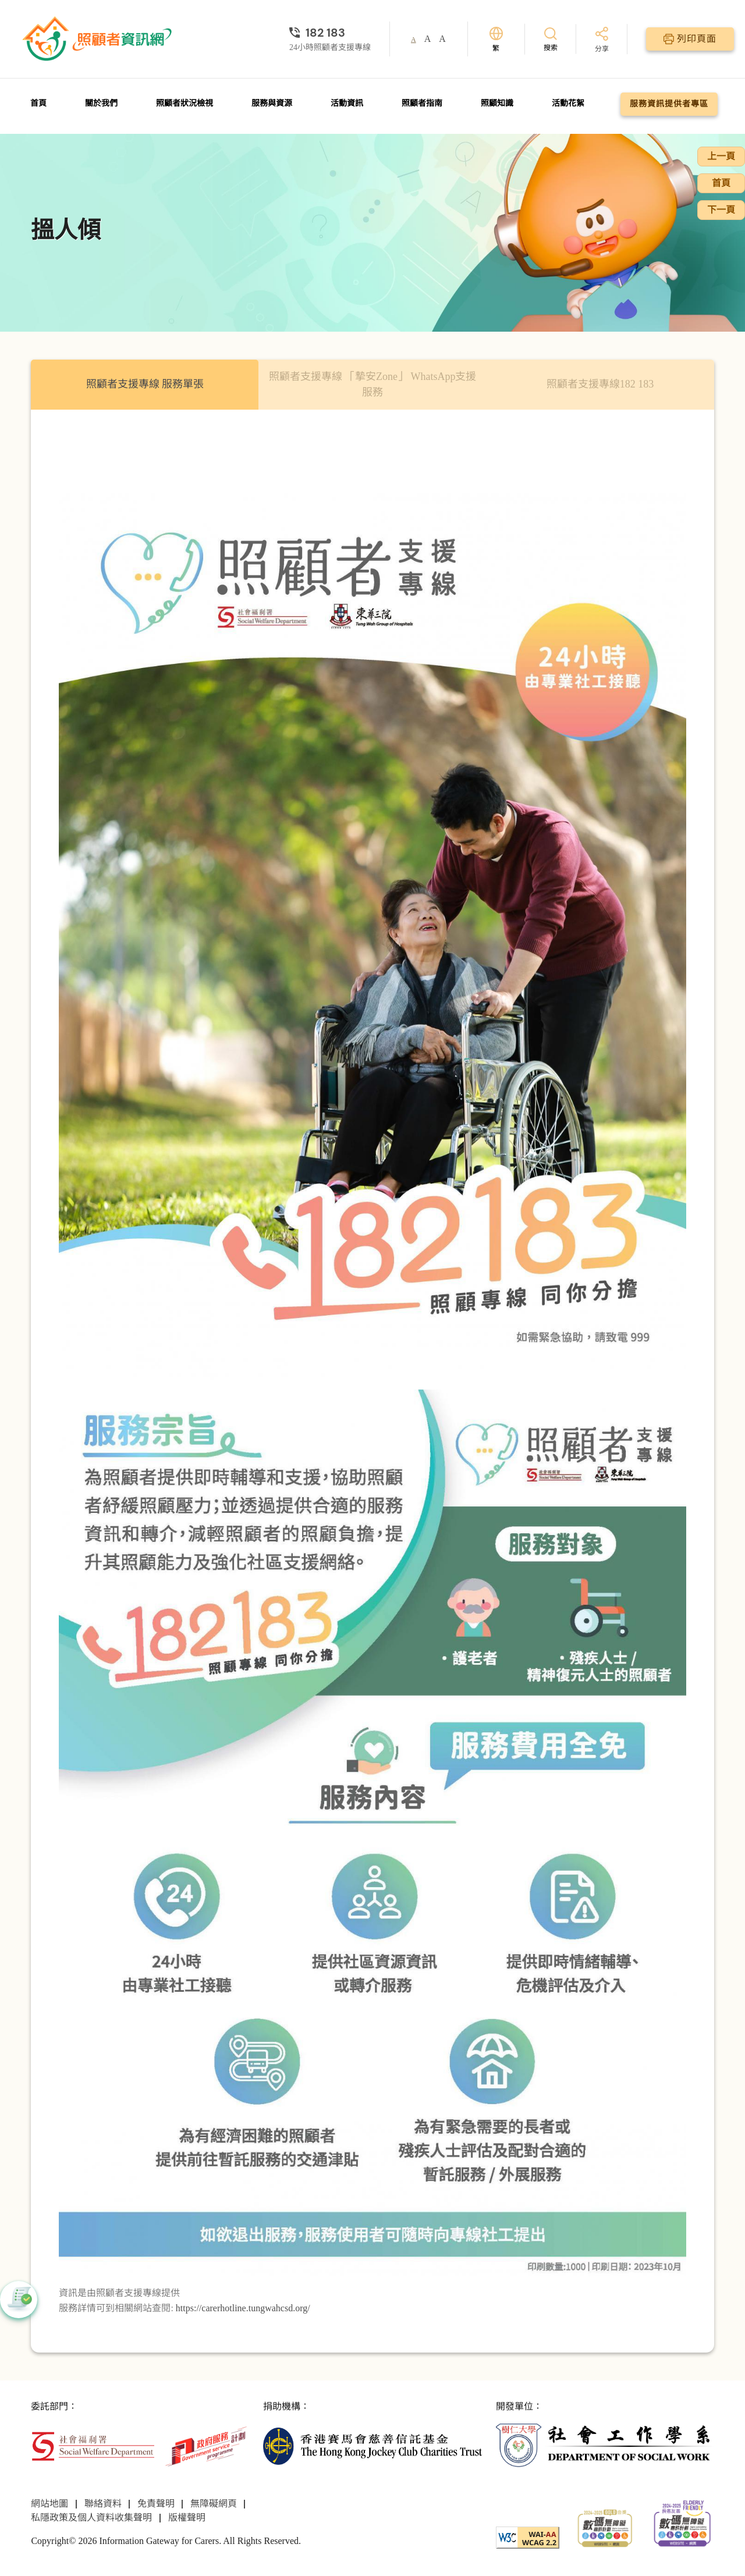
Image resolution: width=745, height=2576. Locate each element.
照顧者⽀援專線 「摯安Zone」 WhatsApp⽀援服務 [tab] (373, 384)
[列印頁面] (690, 39)
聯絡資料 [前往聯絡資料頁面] (103, 2504)
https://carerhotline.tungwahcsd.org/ (243, 2308)
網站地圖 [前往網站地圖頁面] (49, 2504)
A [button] (413, 39)
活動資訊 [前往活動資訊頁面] (347, 103)
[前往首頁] (98, 39)
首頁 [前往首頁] (38, 103)
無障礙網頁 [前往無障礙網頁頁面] (213, 2504)
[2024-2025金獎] (605, 2527)
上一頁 (721, 156)
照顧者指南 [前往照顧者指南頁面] (422, 103)
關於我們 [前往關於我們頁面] (101, 103)
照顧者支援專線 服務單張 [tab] (145, 384)
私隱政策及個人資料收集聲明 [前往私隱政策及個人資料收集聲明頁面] (91, 2517)
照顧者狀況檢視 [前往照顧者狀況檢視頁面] (184, 103)
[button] (18, 2299)
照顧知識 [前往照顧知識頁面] (497, 103)
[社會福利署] (92, 2445)
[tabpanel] (372, 1381)
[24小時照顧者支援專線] (330, 32)
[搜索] (550, 39)
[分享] (602, 40)
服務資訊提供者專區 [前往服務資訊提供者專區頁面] (669, 104)
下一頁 (721, 210)
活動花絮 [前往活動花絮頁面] (568, 103)
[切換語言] (496, 39)
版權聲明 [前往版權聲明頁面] (186, 2517)
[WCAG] (527, 2537)
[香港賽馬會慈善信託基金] (372, 2445)
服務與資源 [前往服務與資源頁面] (271, 103)
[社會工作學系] (605, 2445)
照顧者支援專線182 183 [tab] (600, 384)
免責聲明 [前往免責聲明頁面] (156, 2504)
